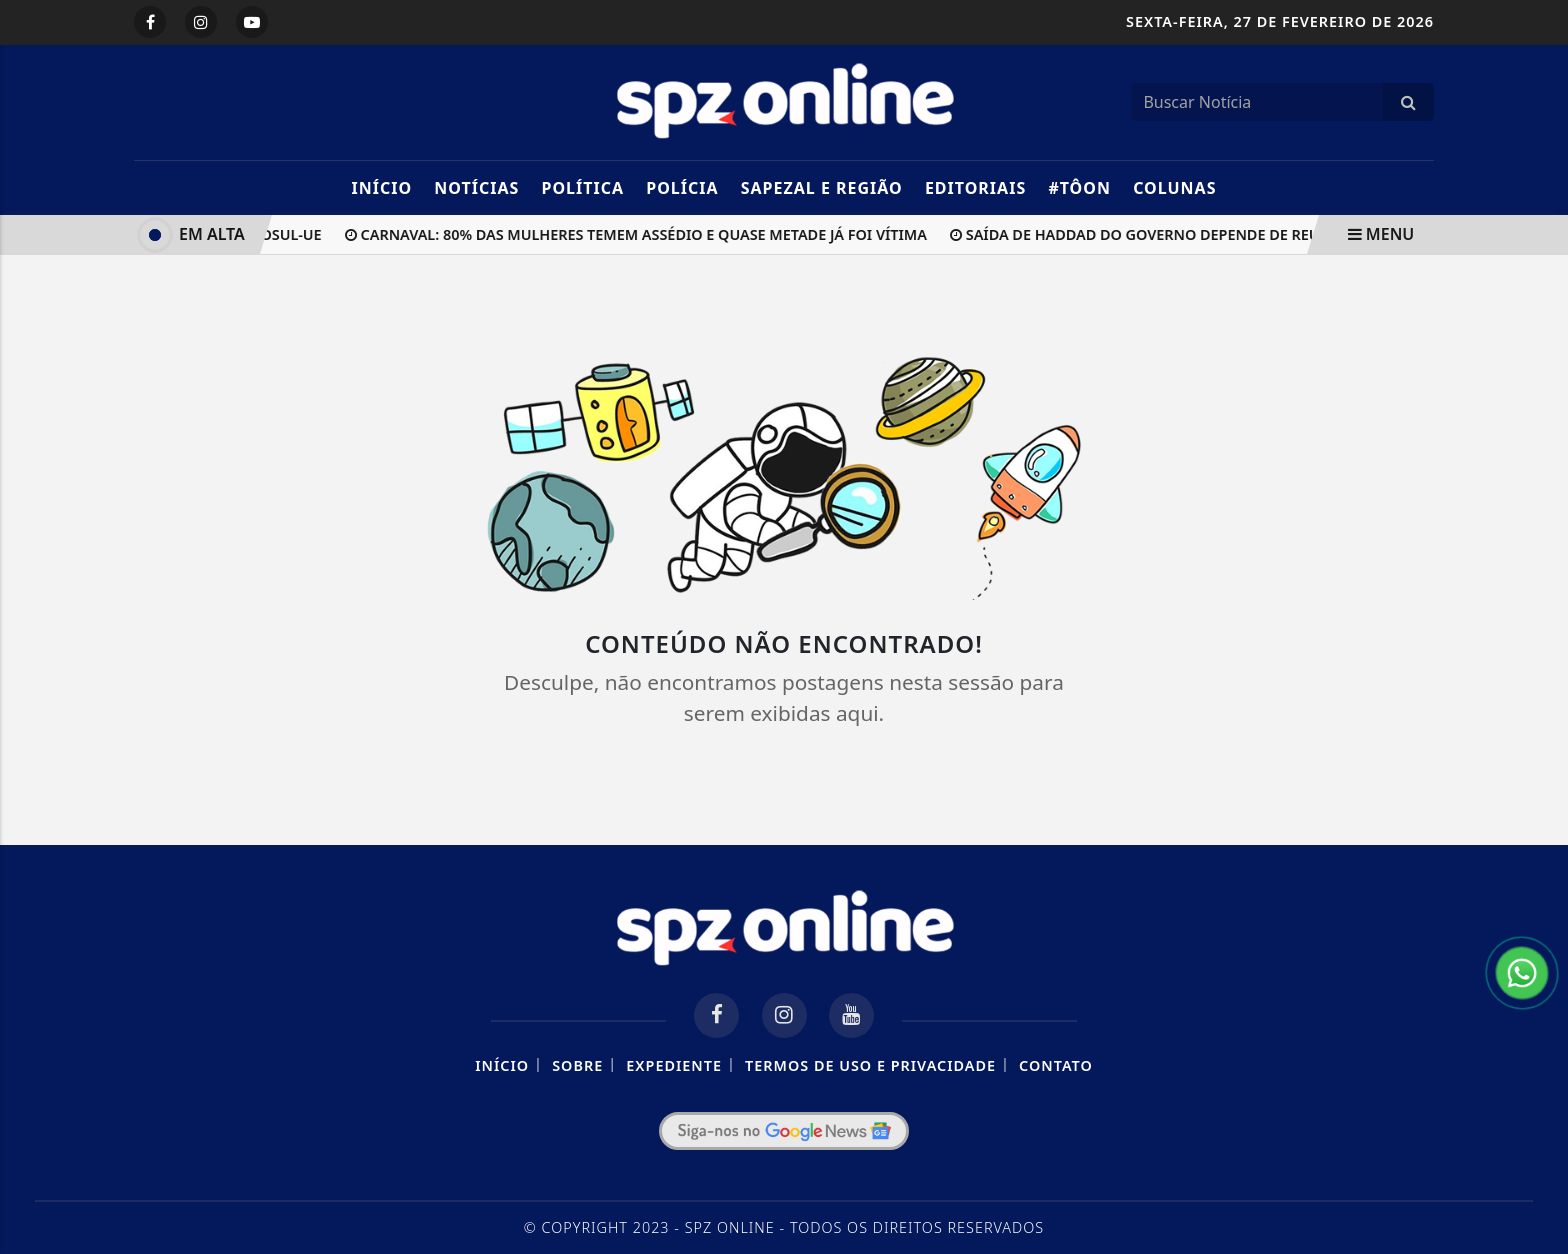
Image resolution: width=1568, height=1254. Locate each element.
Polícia (682, 188)
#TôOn (1079, 188)
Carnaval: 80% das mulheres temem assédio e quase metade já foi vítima (639, 234)
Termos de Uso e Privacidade (870, 1065)
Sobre (577, 1065)
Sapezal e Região (822, 188)
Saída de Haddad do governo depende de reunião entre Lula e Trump (1233, 234)
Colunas (1174, 188)
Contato (1056, 1065)
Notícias (476, 188)
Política (582, 188)
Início (381, 188)
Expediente (674, 1065)
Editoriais (975, 188)
